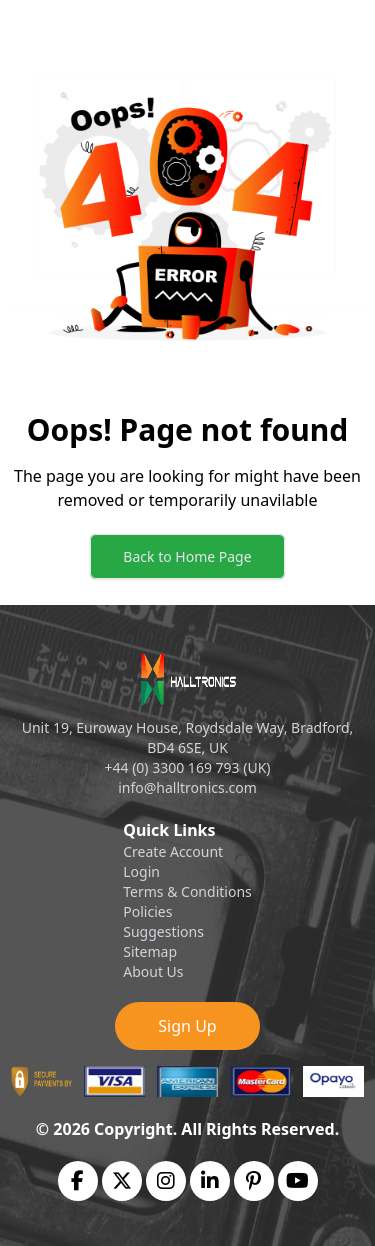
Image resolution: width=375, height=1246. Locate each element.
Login (141, 871)
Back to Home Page (187, 556)
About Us (153, 971)
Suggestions (163, 931)
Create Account (173, 851)
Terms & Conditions (187, 891)
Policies (147, 911)
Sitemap (150, 951)
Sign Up (187, 1026)
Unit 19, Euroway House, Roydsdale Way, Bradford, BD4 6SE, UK (188, 737)
